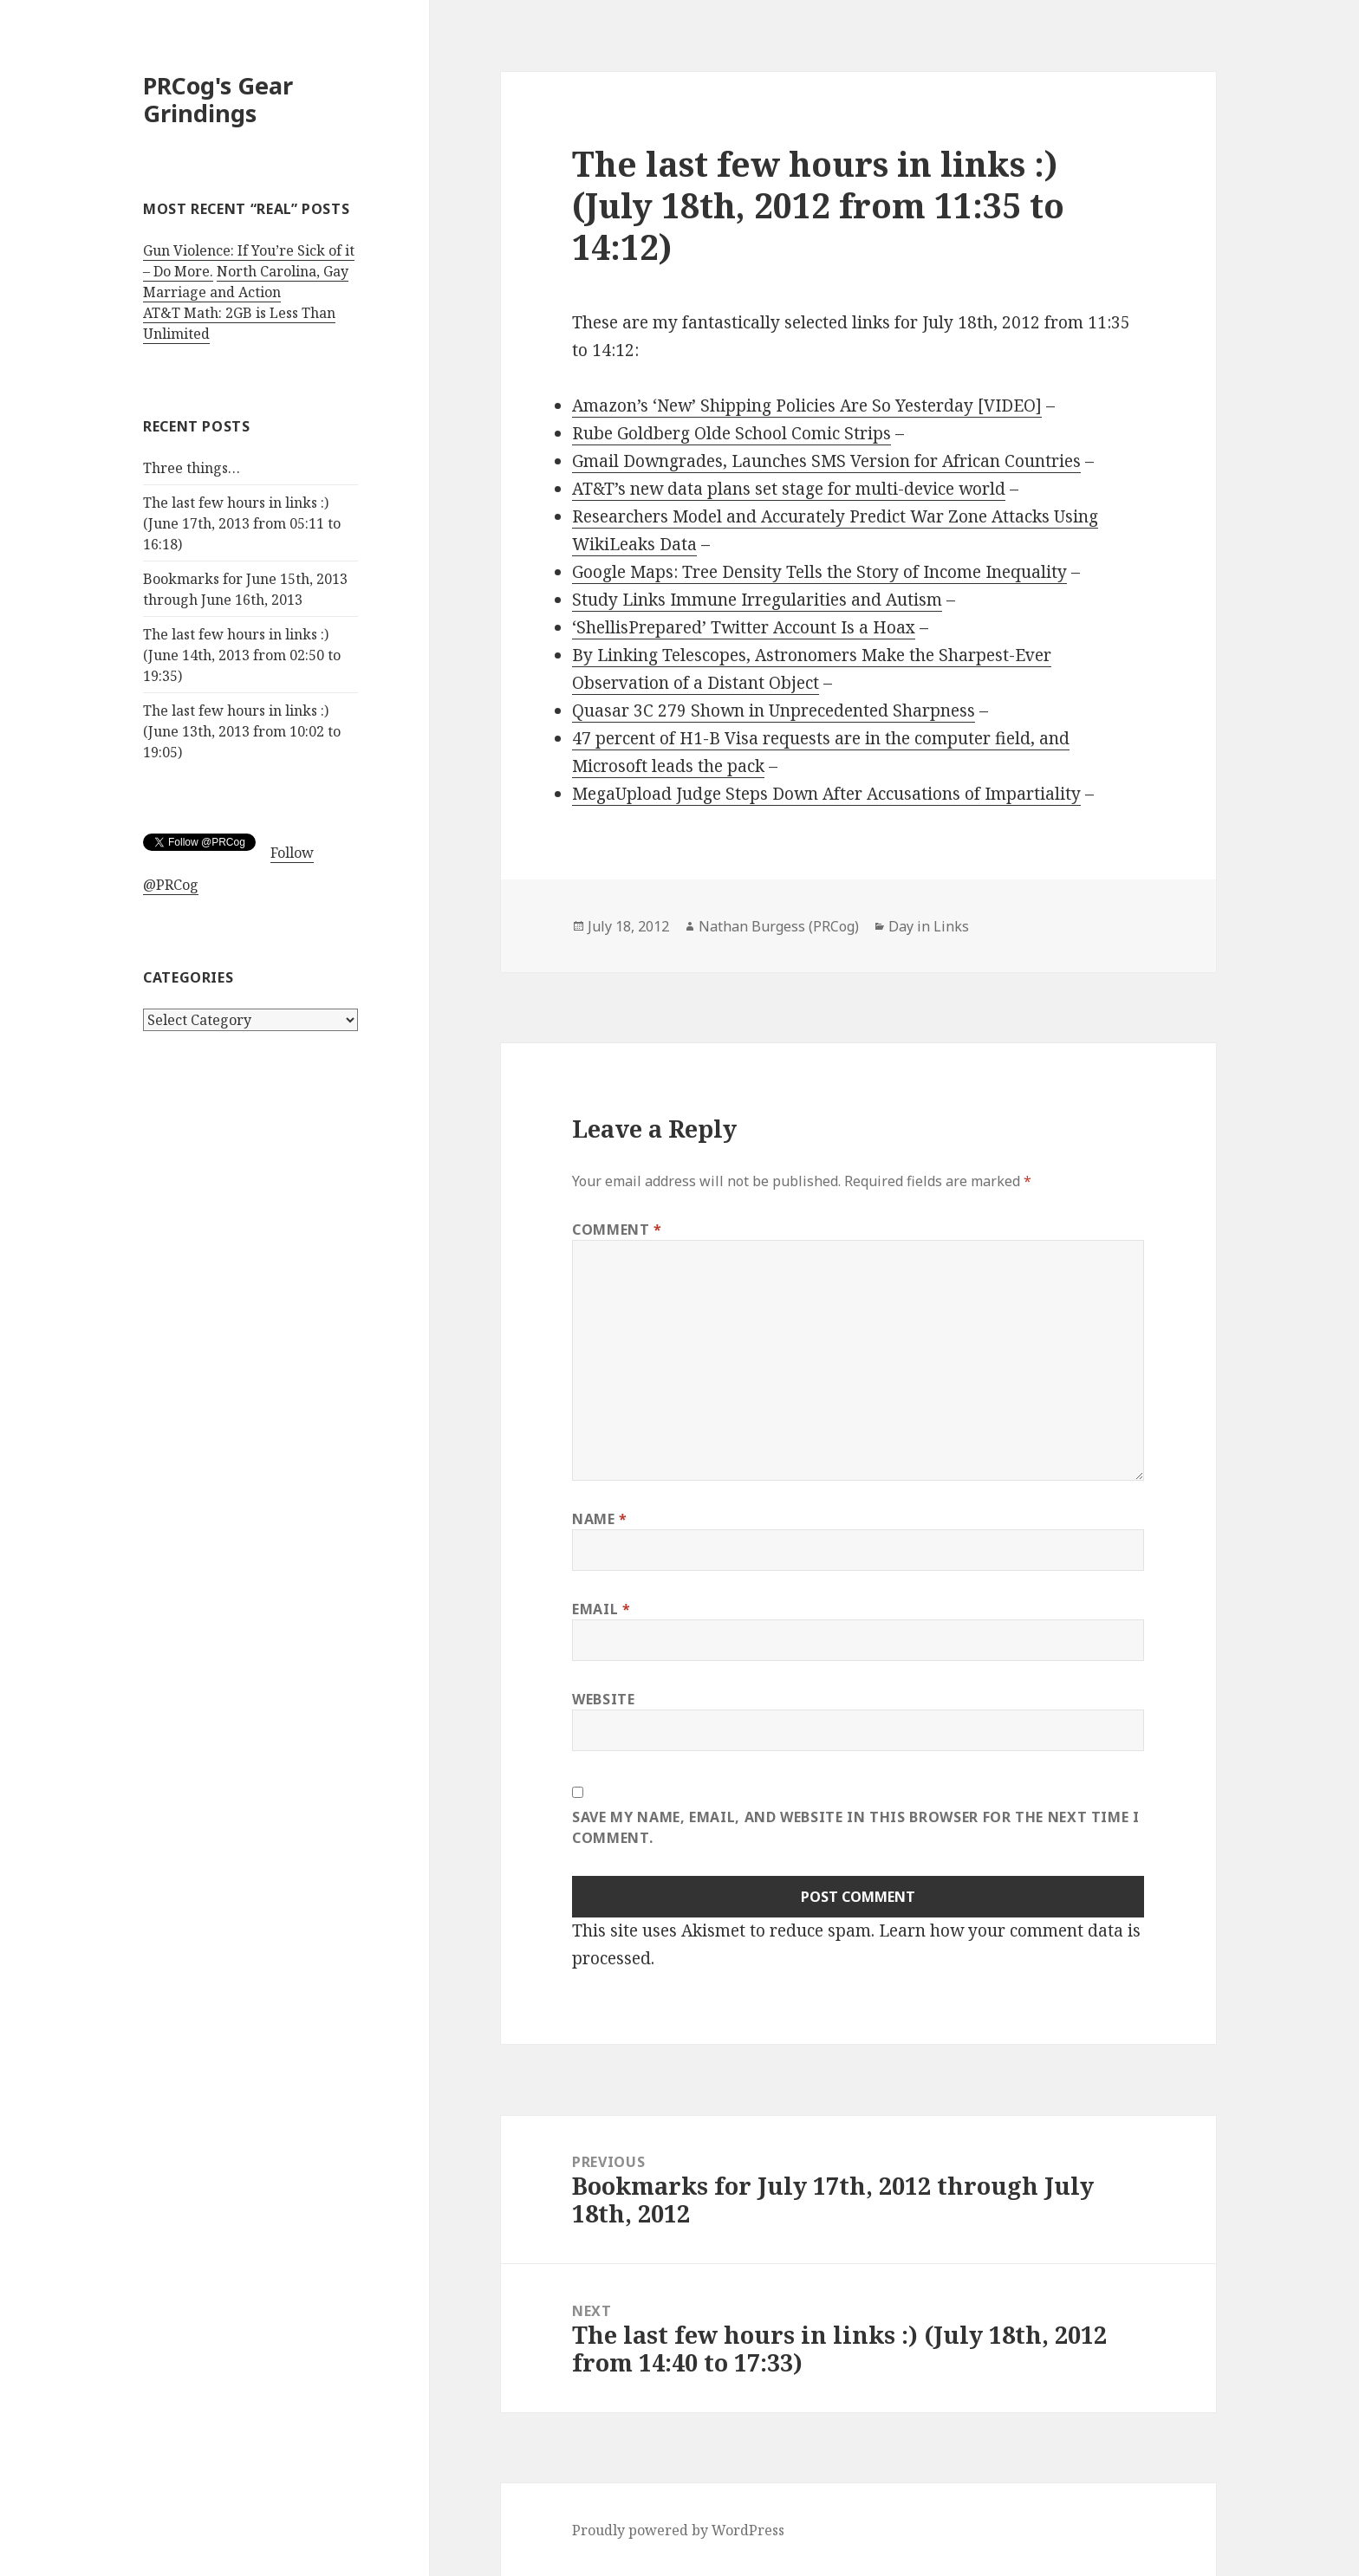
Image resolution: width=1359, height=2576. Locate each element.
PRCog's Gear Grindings (218, 99)
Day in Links (928, 926)
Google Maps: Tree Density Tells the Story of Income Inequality (819, 572)
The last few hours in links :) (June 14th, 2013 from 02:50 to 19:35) (242, 655)
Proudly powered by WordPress (678, 2530)
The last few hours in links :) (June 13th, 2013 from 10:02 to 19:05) (242, 731)
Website (603, 1699)
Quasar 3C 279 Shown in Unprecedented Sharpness (773, 710)
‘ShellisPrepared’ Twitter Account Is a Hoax (743, 627)
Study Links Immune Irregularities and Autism (757, 599)
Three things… (191, 467)
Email (601, 1609)
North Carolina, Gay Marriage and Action (245, 282)
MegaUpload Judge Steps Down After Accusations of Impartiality (826, 793)
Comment (617, 1229)
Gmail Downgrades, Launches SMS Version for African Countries (826, 461)
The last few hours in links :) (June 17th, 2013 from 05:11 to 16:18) (242, 523)
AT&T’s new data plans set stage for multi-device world (788, 488)
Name (599, 1518)
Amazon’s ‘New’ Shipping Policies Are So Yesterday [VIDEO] (807, 405)
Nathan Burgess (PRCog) (779, 926)
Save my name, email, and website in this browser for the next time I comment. (856, 1827)
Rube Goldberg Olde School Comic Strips (731, 433)
